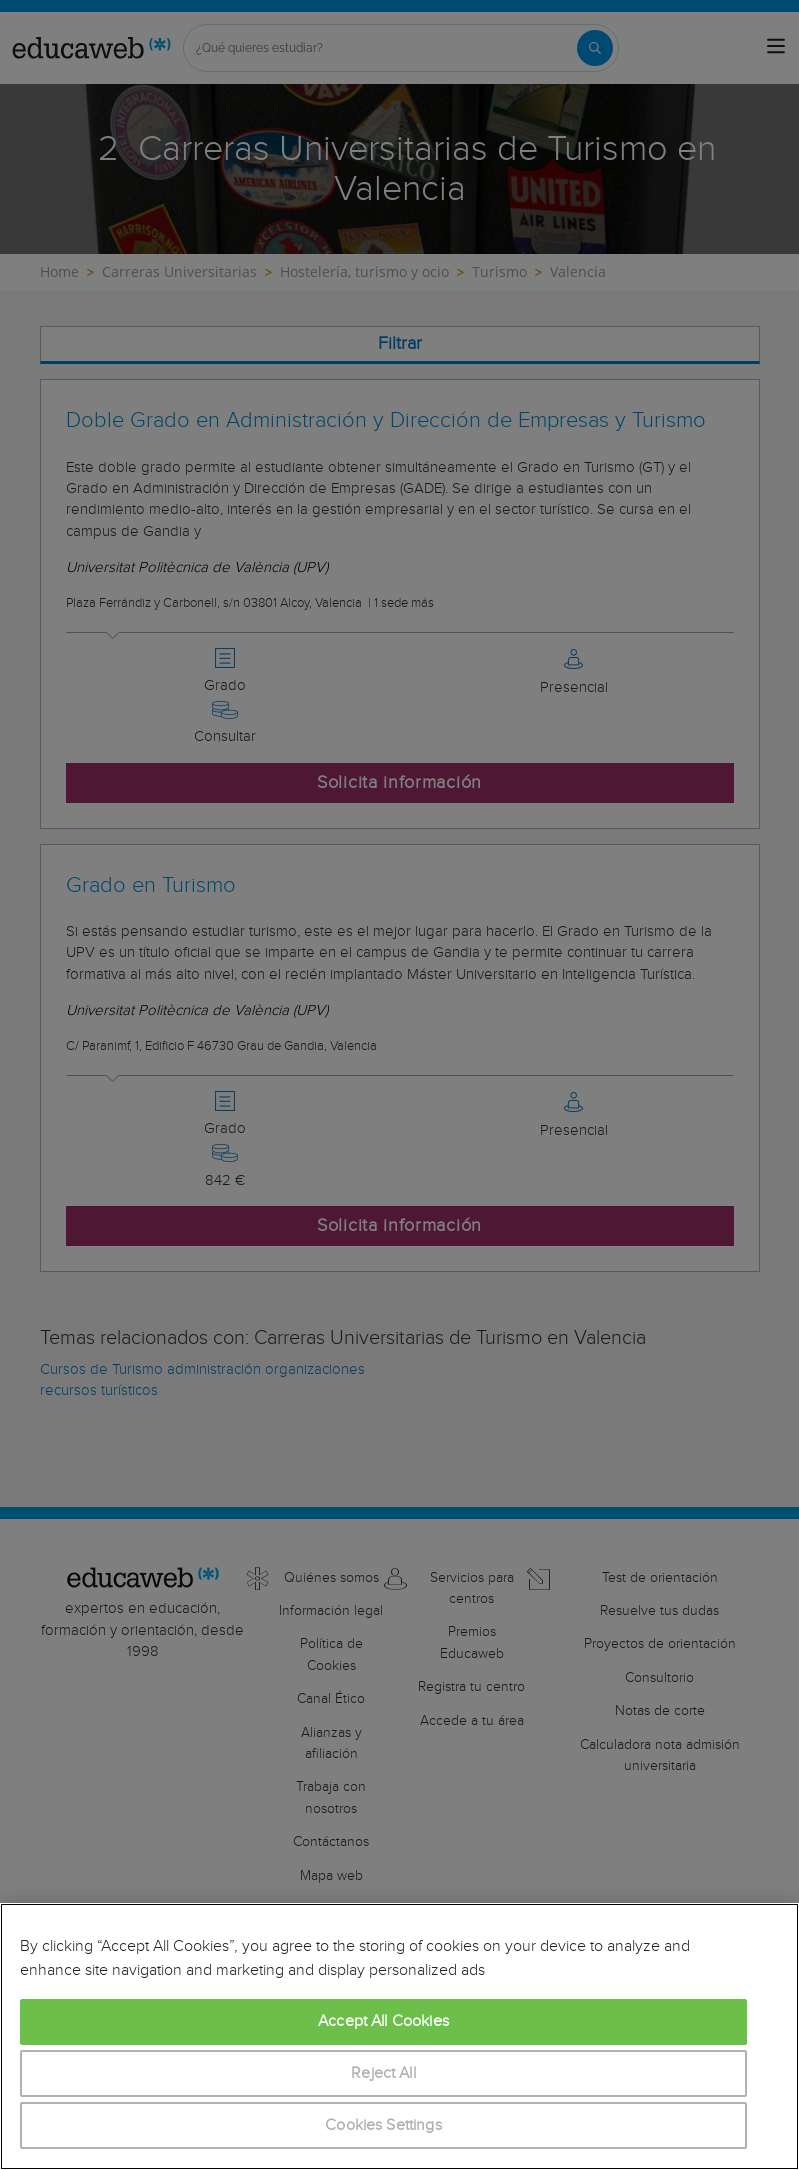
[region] (399, 2036)
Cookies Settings (383, 2125)
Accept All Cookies (383, 2021)
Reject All (383, 2073)
